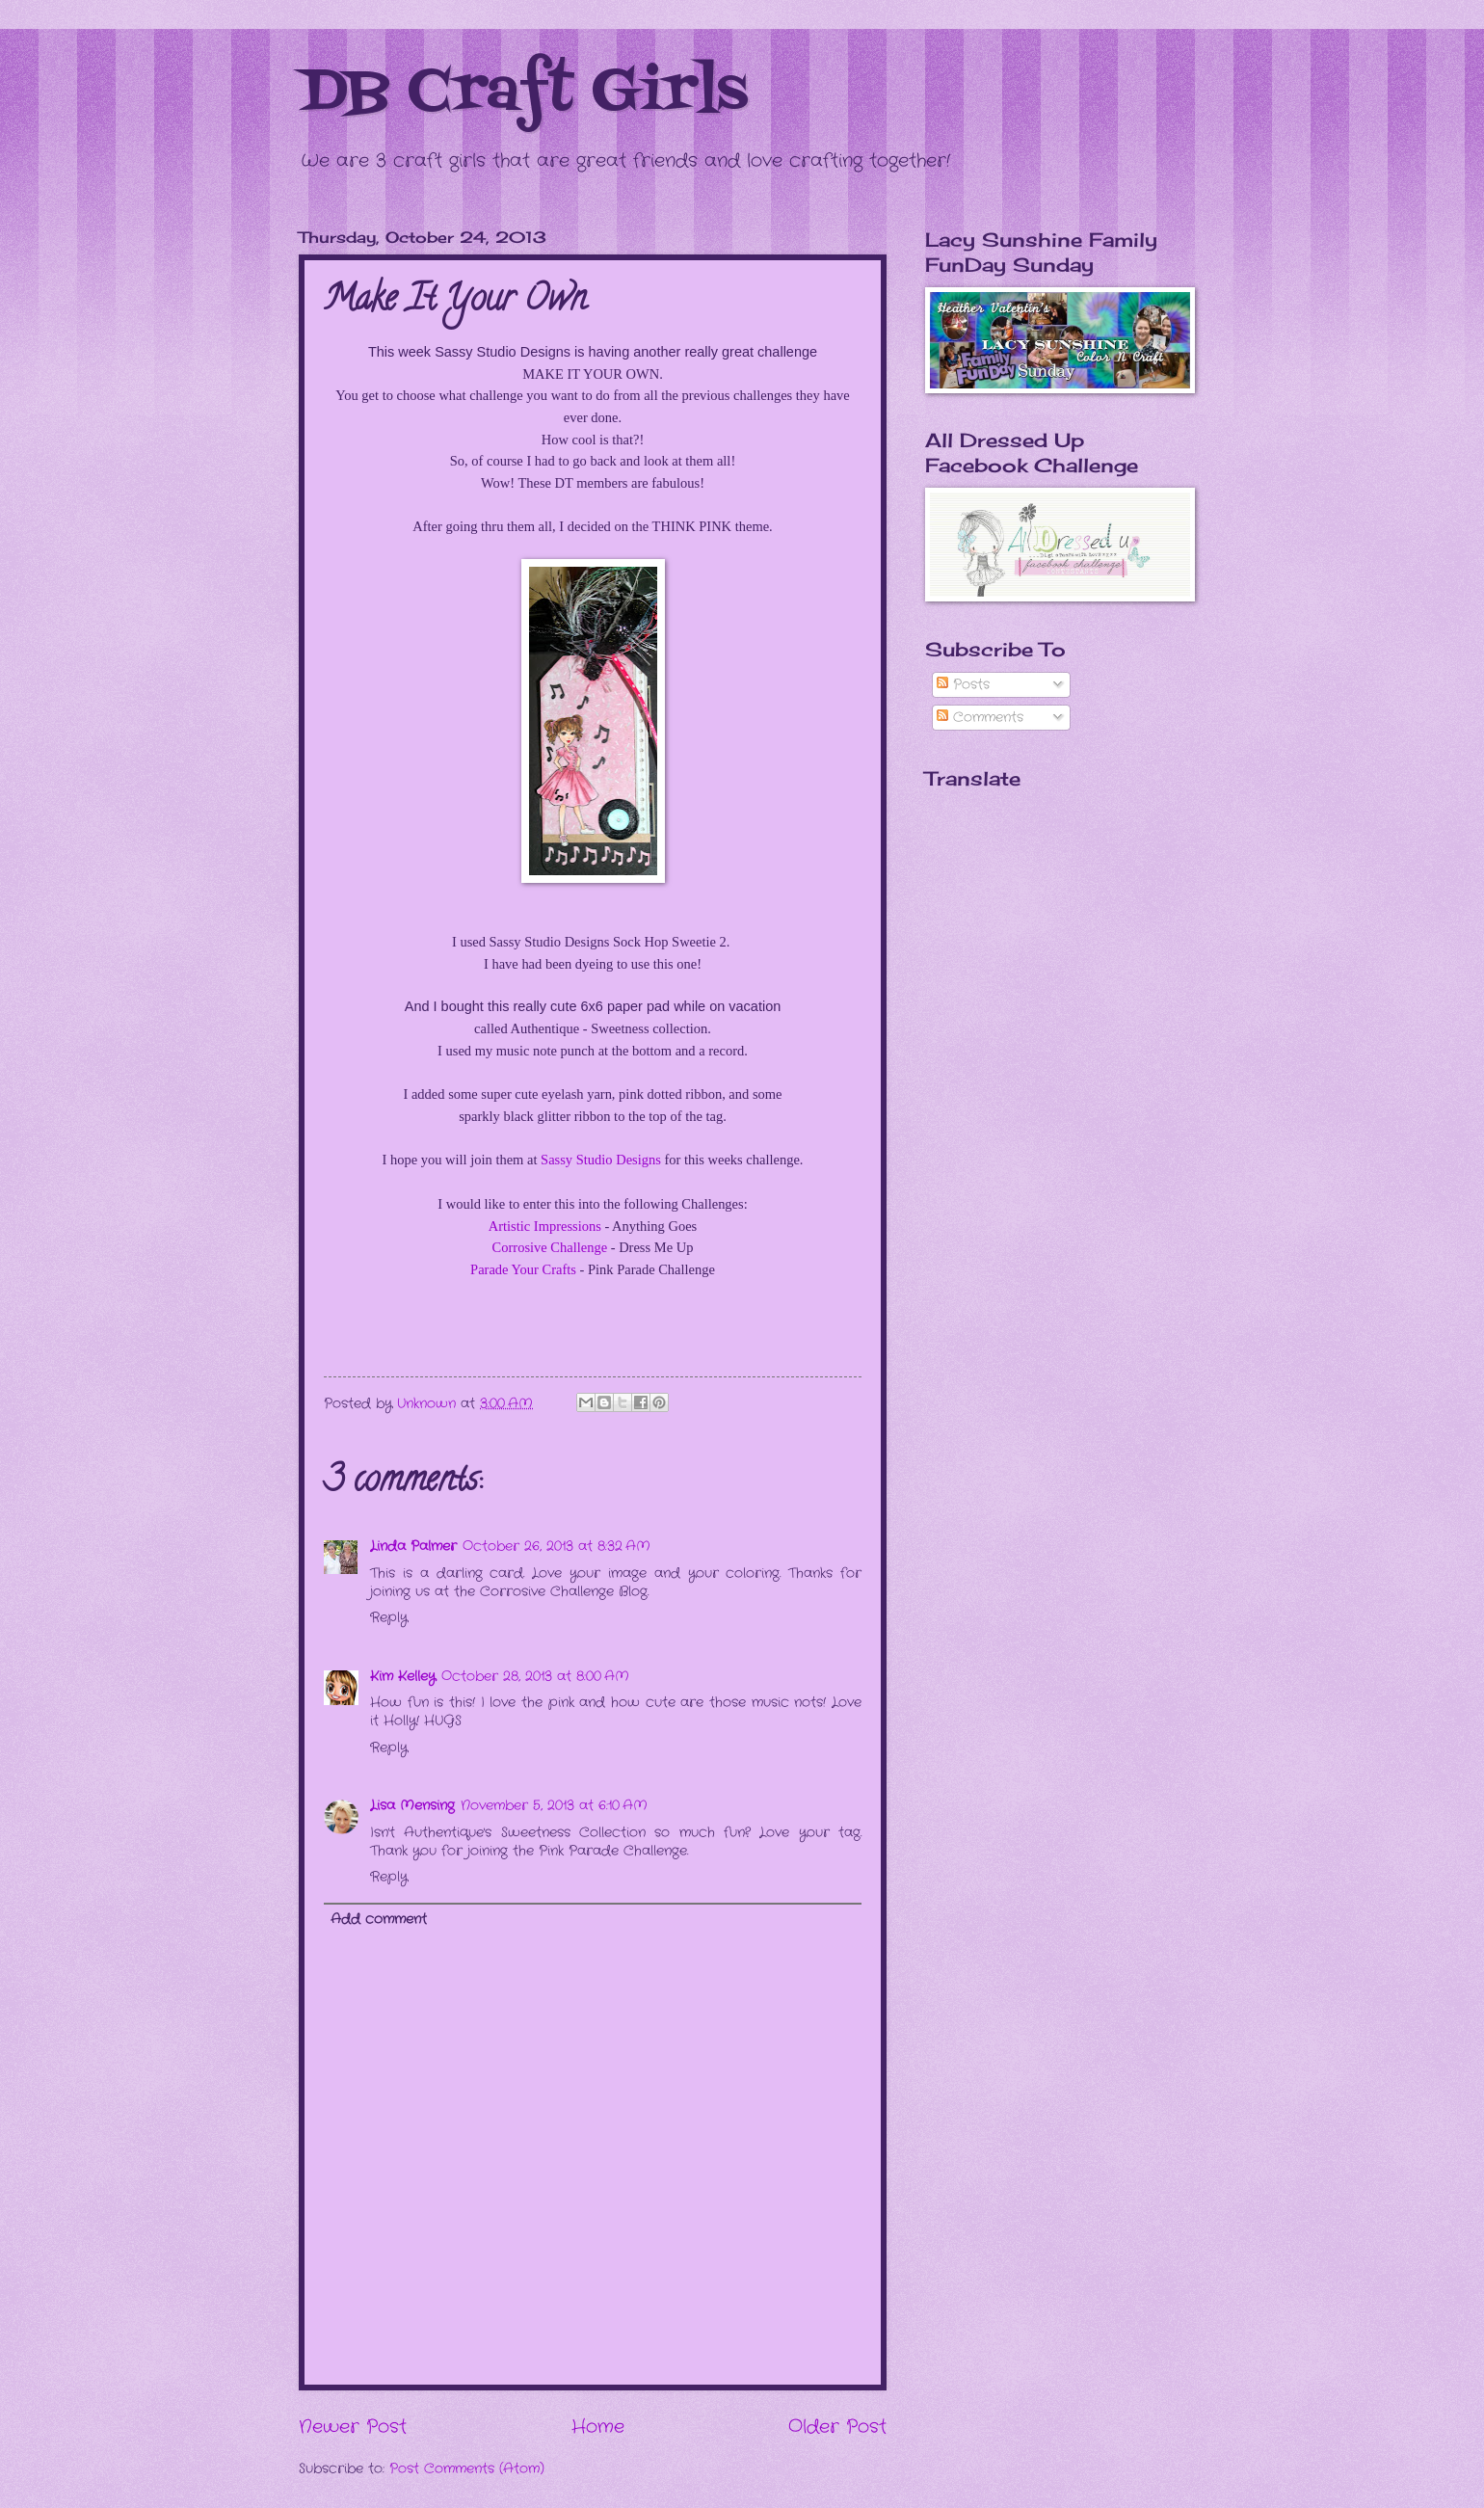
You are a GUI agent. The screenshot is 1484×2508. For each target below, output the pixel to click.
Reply (389, 1618)
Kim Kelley (403, 1677)
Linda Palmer (413, 1546)
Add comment (379, 1919)
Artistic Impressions (545, 1226)
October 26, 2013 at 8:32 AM (556, 1546)
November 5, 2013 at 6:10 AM (554, 1806)
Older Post (837, 2427)
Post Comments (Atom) (466, 2469)
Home (597, 2427)
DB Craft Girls (523, 94)
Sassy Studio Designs (601, 1159)
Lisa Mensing (412, 1806)
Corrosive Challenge (549, 1247)
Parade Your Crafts (523, 1269)
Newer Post (353, 2427)
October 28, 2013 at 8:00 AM (535, 1677)
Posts (963, 685)
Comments (980, 717)
